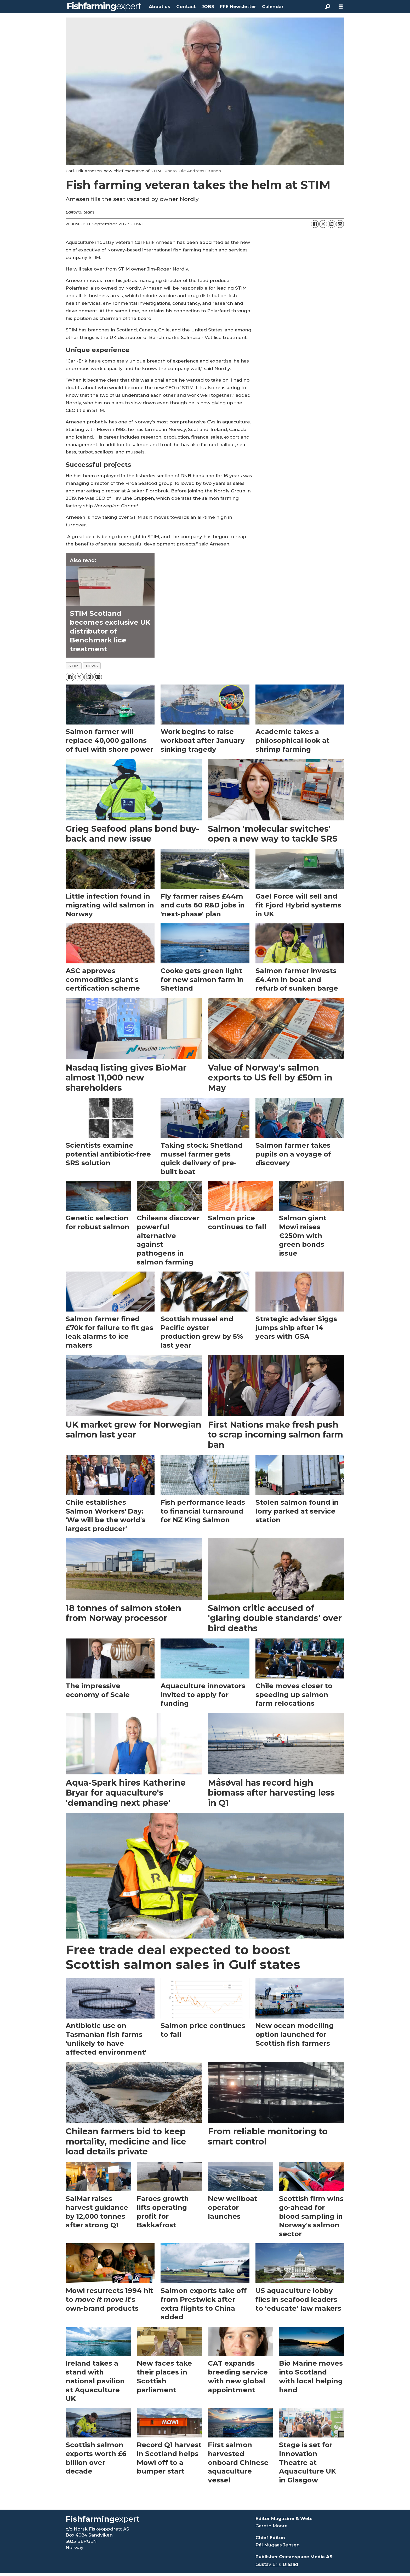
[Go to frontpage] (104, 6)
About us (159, 6)
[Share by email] (340, 224)
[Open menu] (340, 7)
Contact (186, 6)
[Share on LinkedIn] (331, 224)
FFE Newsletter (238, 6)
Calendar (272, 6)
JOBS (208, 6)
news (92, 666)
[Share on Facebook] (315, 224)
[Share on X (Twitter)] (323, 224)
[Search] (327, 6)
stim (74, 666)
